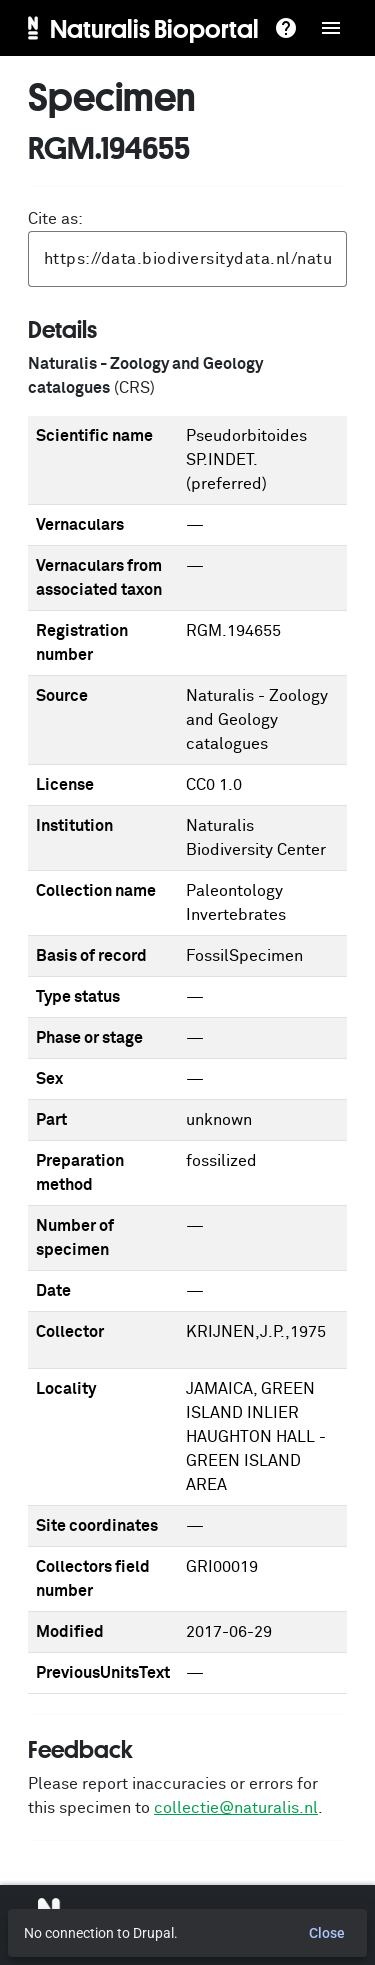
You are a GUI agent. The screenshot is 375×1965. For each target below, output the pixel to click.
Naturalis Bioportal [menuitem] (154, 28)
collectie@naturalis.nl (236, 1808)
